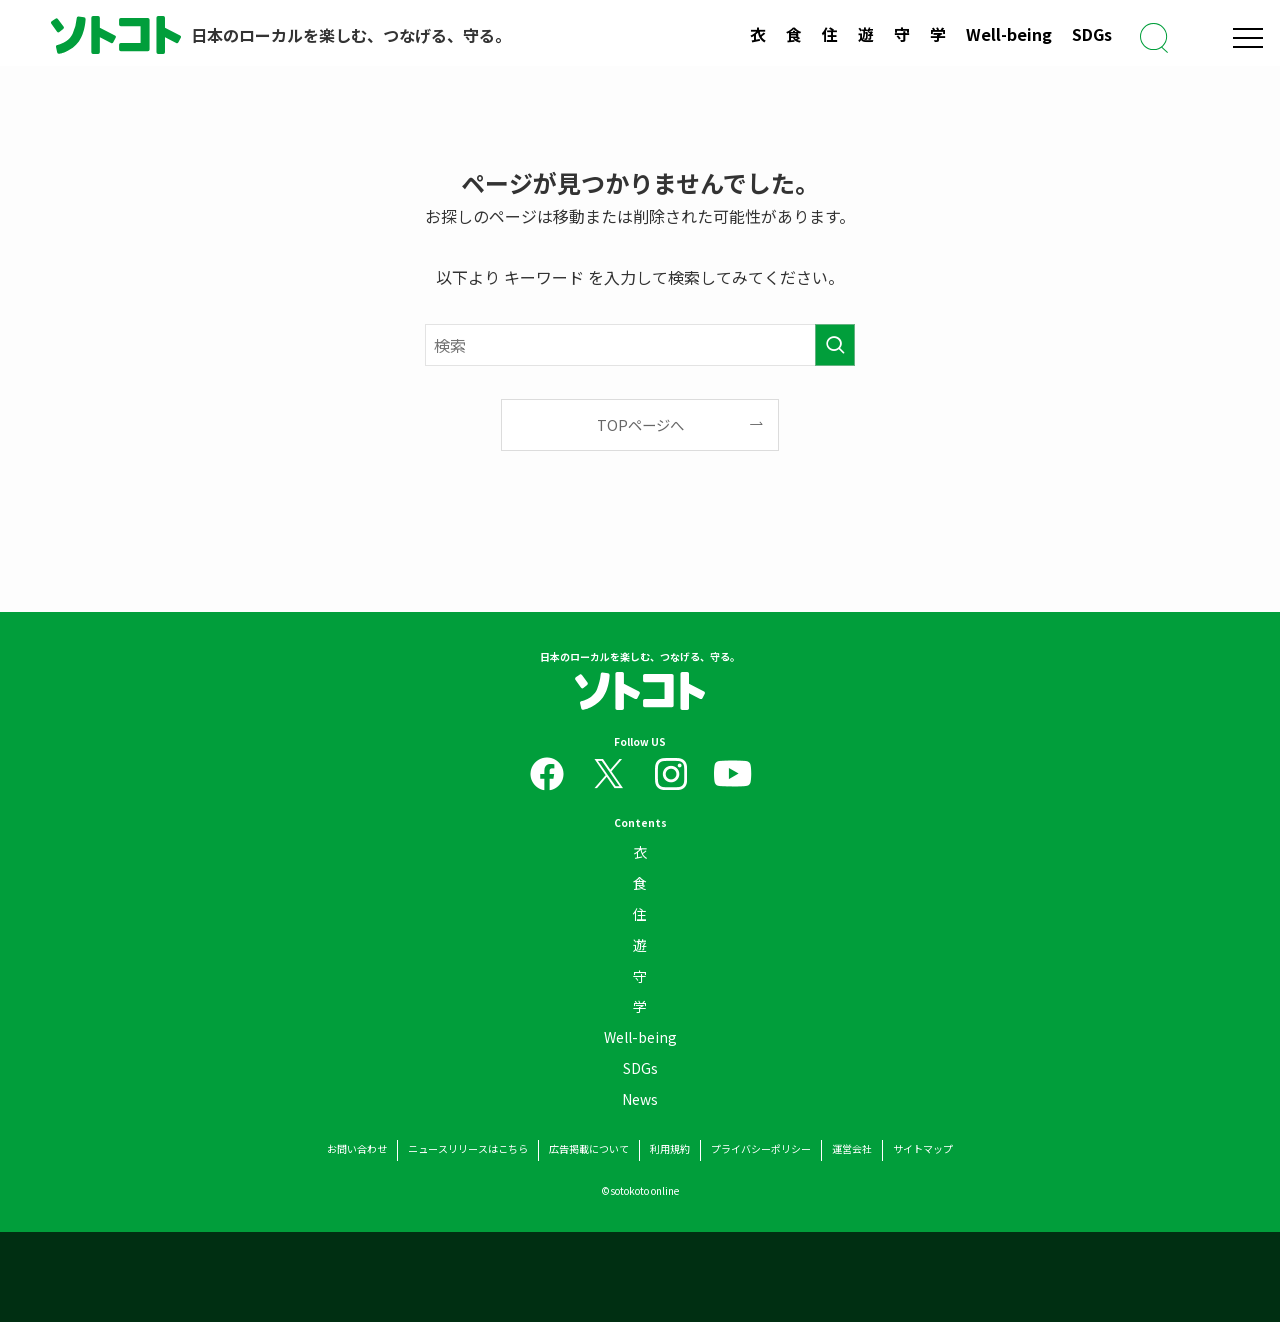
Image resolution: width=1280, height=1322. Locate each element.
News (640, 1103)
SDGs (1092, 34)
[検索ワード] (640, 345)
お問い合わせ (357, 1149)
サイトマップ (923, 1149)
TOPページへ (640, 424)
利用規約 (670, 1149)
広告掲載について (589, 1149)
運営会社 (852, 1149)
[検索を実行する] (835, 345)
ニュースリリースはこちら (468, 1149)
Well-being (1009, 34)
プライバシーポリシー (761, 1149)
